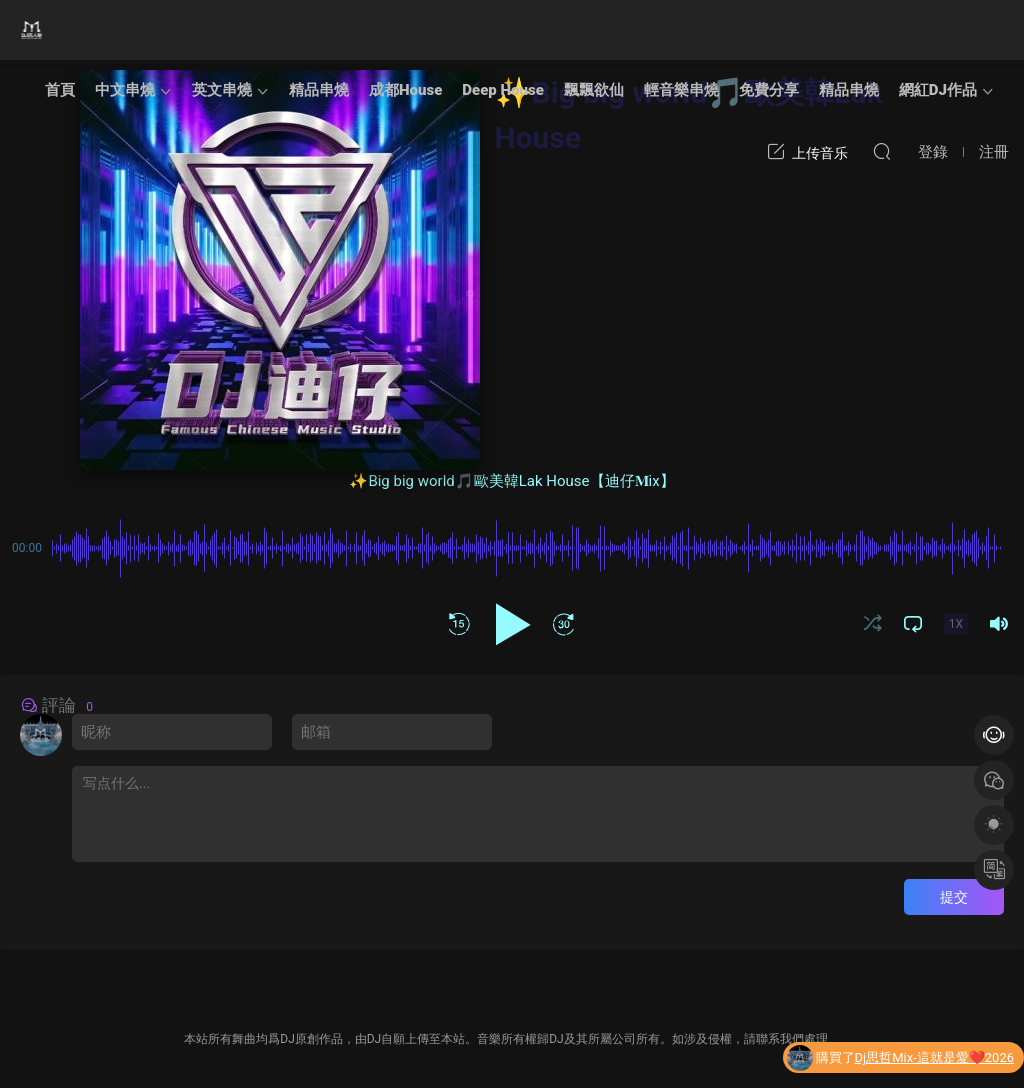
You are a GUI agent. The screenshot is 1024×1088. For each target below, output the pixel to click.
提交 (954, 897)
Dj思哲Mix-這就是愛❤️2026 (934, 1058)
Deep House (503, 90)
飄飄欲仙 (594, 90)
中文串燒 (125, 90)
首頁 (60, 90)
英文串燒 (222, 90)
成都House (405, 90)
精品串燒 (319, 90)
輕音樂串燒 (681, 90)
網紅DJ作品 (938, 90)
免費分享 (769, 90)
